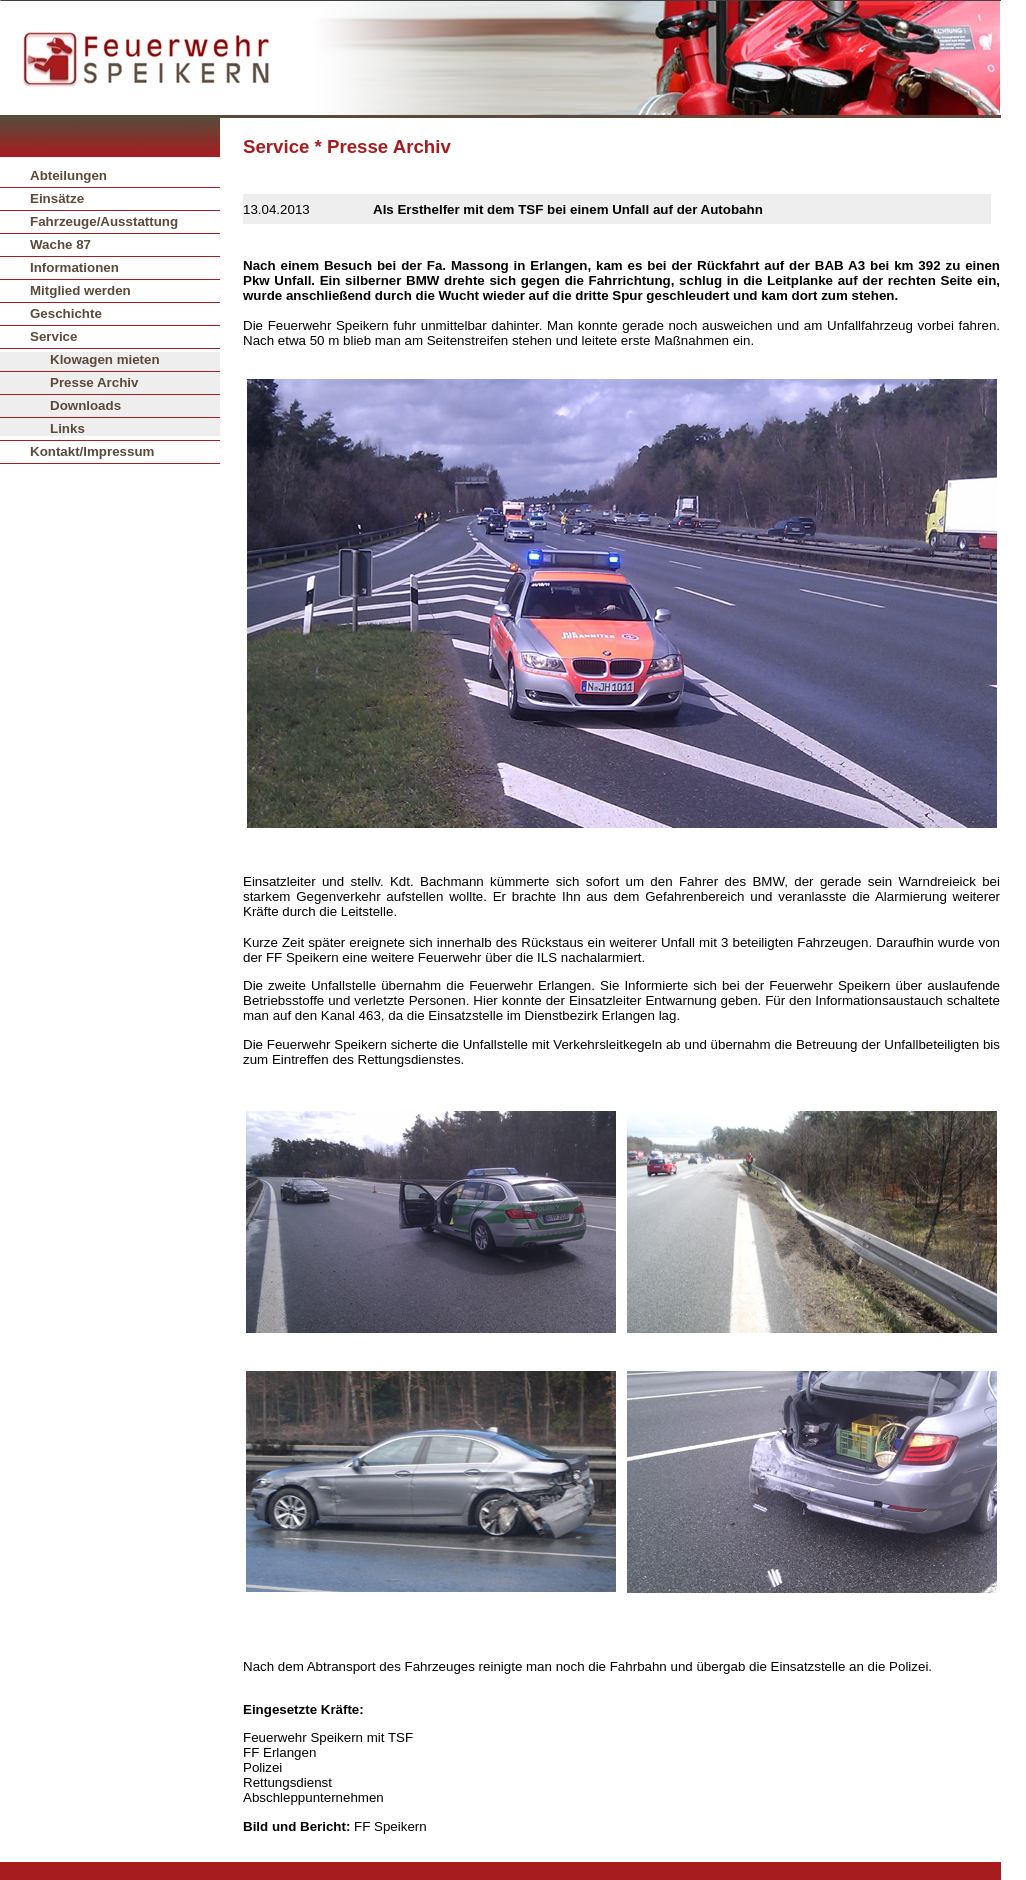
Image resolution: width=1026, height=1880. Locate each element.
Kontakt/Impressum (92, 451)
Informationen (74, 267)
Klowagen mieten (105, 359)
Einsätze (57, 198)
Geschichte (66, 313)
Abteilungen (68, 175)
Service (53, 336)
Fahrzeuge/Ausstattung (104, 221)
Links (67, 428)
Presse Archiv (94, 382)
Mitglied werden (80, 290)
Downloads (85, 405)
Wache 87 (60, 244)
